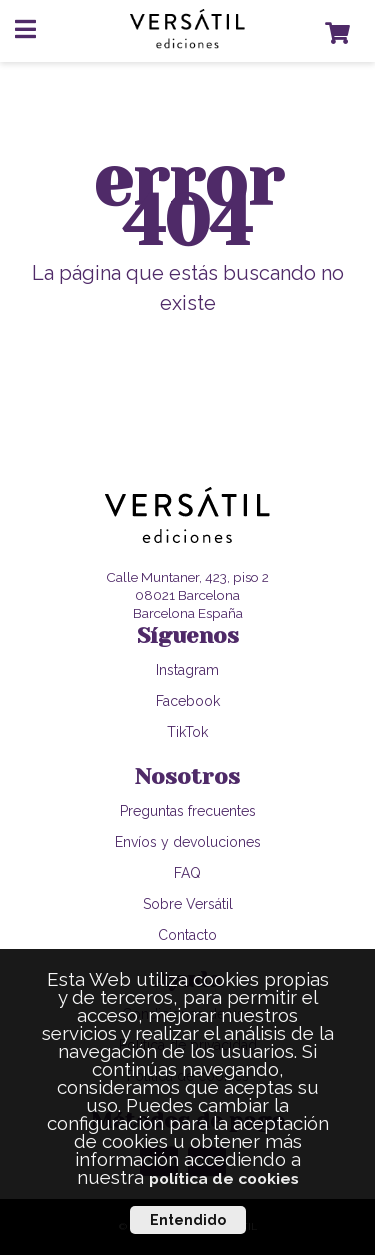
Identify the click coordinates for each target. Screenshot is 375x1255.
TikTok (187, 732)
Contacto (187, 935)
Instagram (187, 670)
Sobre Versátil (188, 904)
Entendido (188, 1220)
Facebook (188, 701)
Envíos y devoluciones (188, 842)
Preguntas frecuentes (188, 811)
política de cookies (224, 1178)
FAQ (187, 873)
